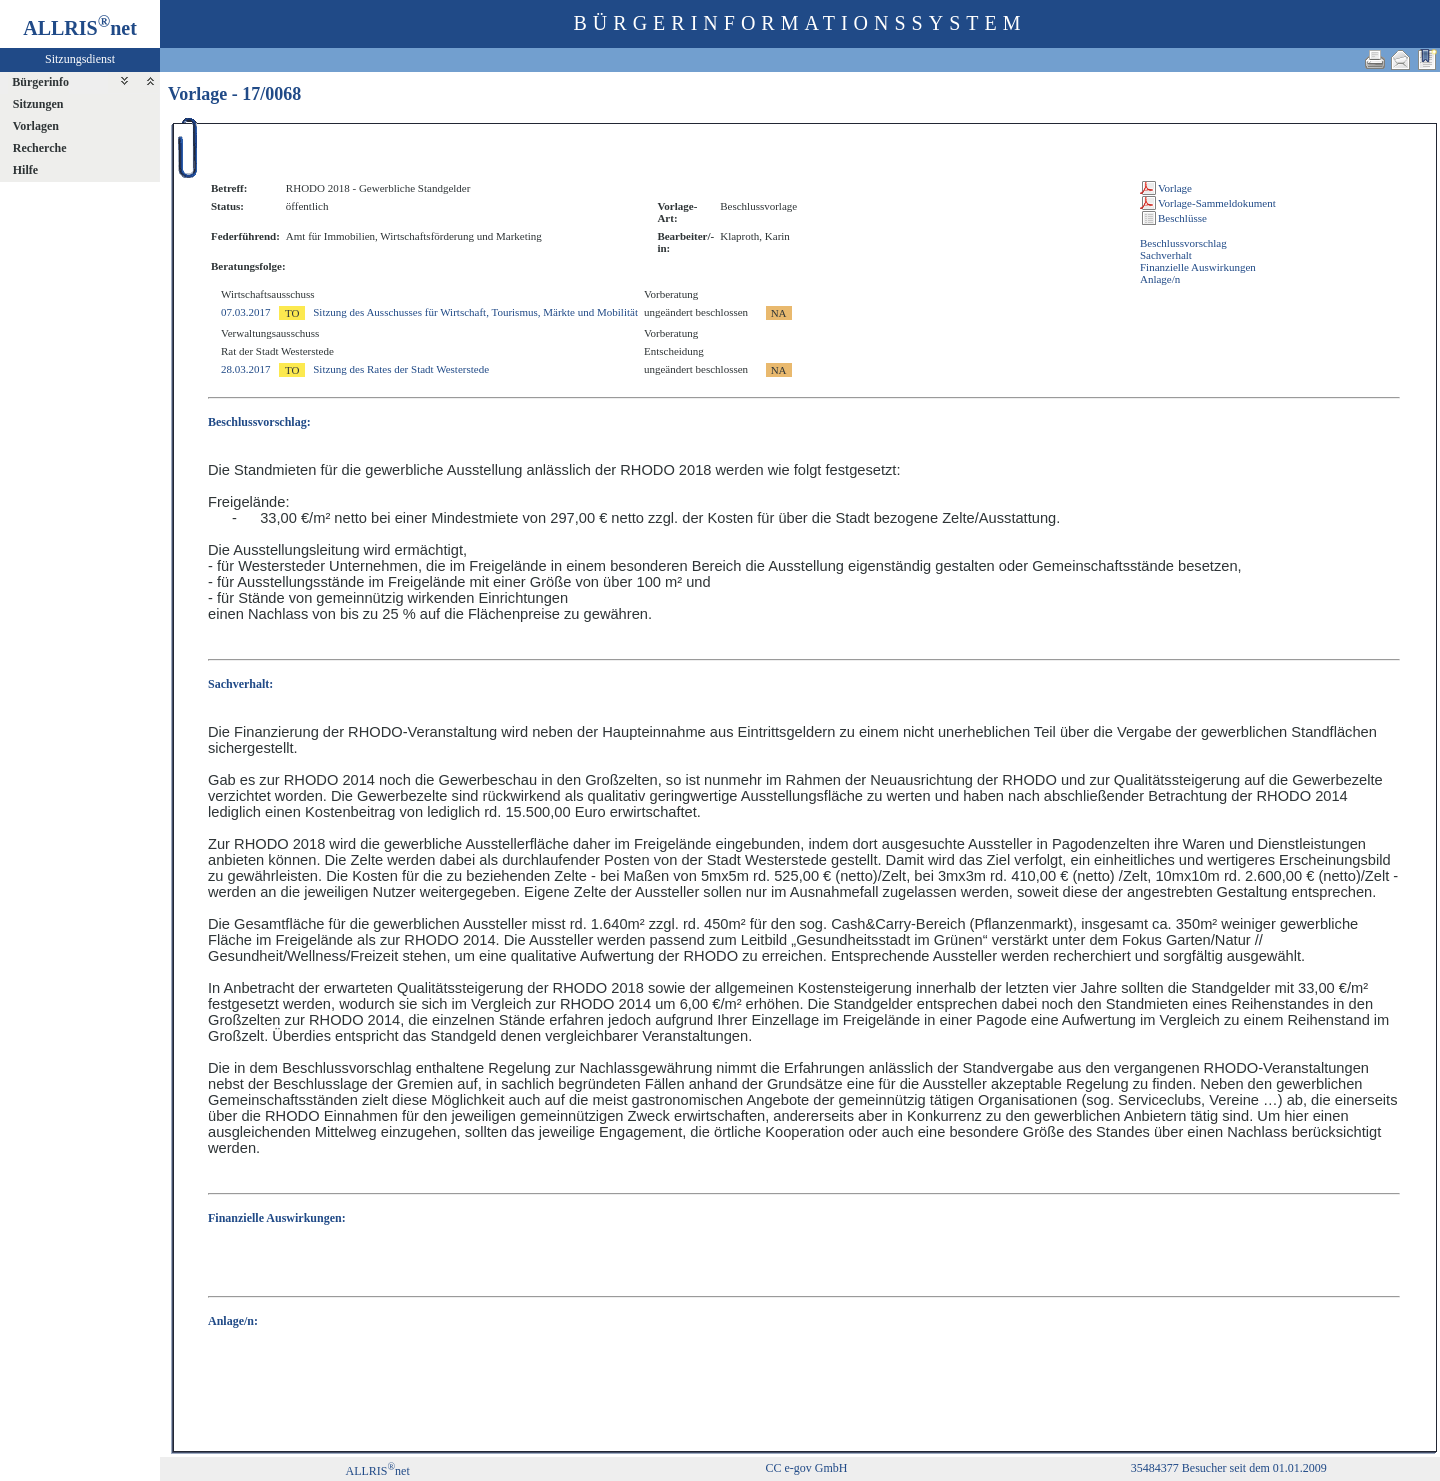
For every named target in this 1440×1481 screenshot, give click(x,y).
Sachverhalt (1166, 255)
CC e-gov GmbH (806, 1468)
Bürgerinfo (40, 82)
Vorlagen (36, 126)
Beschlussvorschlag (1183, 243)
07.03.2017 (246, 312)
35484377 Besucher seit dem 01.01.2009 (1229, 1468)
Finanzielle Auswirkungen (1198, 267)
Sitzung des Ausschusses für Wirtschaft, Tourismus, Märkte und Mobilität (475, 312)
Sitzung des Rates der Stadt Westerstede (401, 369)
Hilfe (25, 170)
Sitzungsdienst (80, 59)
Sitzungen (38, 104)
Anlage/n (1160, 279)
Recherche (40, 148)
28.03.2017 (246, 369)
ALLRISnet (377, 1471)
